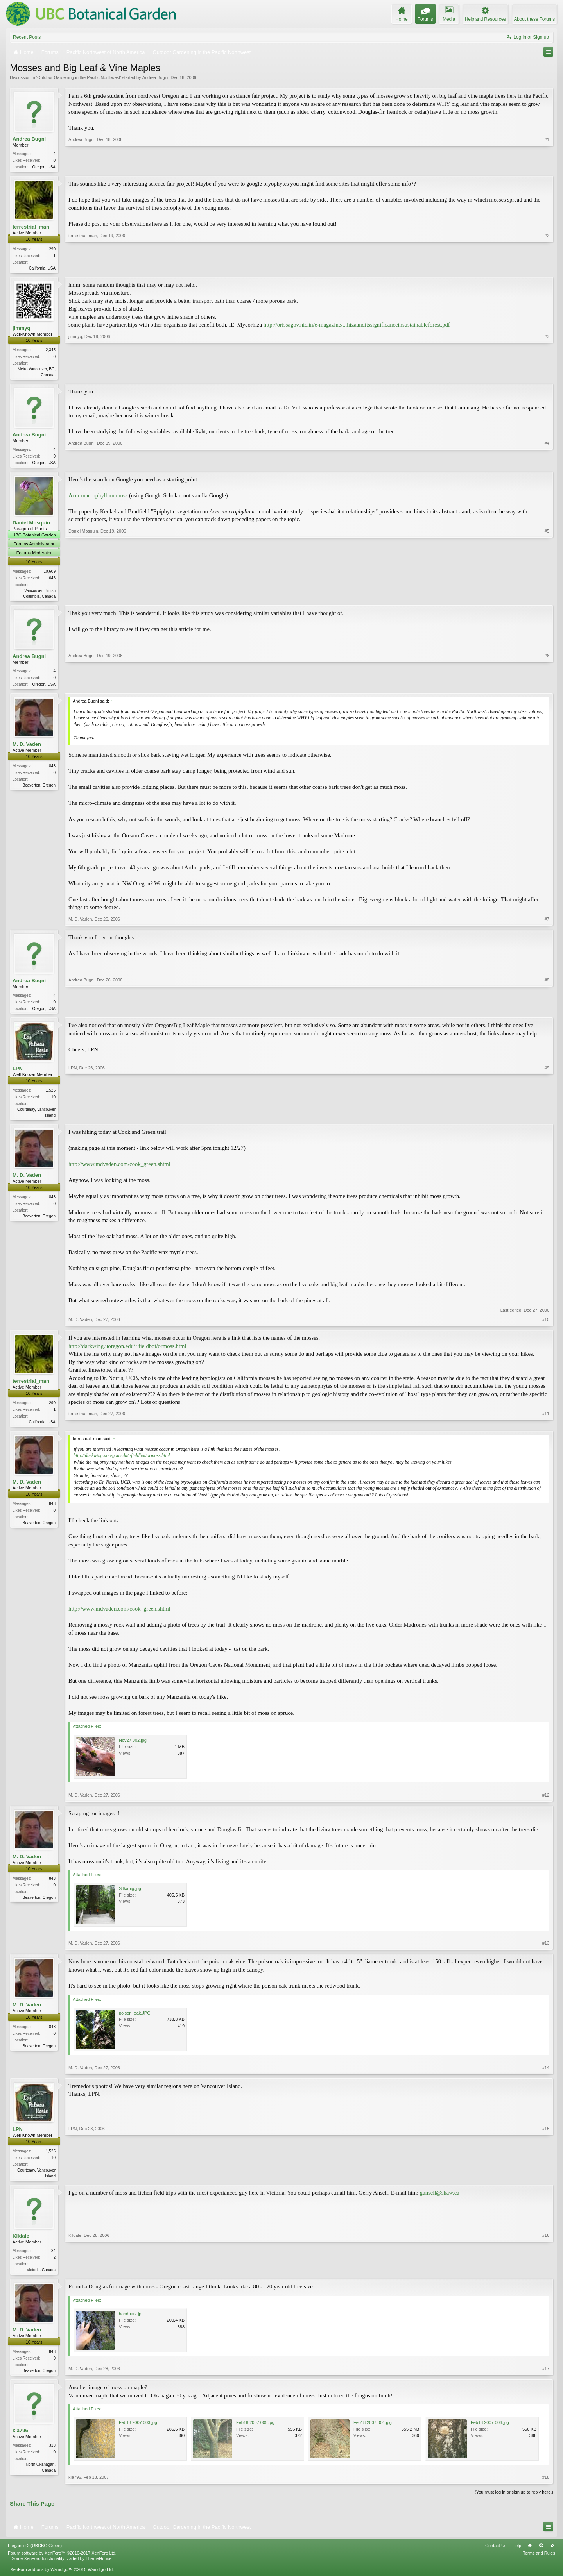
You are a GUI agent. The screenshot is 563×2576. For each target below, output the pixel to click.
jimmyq (21, 329)
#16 (545, 2276)
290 (52, 250)
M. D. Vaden (27, 749)
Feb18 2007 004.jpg (372, 2431)
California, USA (42, 269)
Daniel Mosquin (31, 526)
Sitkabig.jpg (130, 1895)
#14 (545, 2074)
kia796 (20, 2439)
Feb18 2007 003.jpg (138, 2431)
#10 (545, 1325)
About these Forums (534, 19)
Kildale (21, 2243)
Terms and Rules (539, 2562)
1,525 (51, 1096)
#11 (545, 1427)
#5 (547, 598)
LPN (18, 1074)
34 (53, 2258)
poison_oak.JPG (135, 2019)
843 (52, 771)
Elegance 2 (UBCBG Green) (35, 2554)
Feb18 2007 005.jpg (255, 2431)
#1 (547, 166)
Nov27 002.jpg (133, 1747)
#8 (547, 1012)
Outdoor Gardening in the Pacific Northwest (78, 77)
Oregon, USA (44, 167)
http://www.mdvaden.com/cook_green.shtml (119, 1170)
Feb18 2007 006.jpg (490, 2431)
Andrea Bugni (155, 77)
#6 (547, 687)
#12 (545, 1801)
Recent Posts (27, 37)
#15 (545, 2181)
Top (541, 2554)
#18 (545, 2486)
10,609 (49, 574)
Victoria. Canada (41, 2277)
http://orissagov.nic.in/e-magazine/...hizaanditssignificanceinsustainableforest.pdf (357, 326)
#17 (545, 2378)
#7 (547, 923)
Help (516, 2554)
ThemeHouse (98, 2567)
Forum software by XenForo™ (62, 2562)
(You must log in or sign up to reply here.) (514, 2501)
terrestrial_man (31, 228)
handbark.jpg (131, 2322)
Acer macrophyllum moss (97, 498)
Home (530, 2554)
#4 (547, 464)
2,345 (51, 351)
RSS (552, 2554)
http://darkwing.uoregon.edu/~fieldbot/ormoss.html (127, 1352)
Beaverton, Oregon (39, 790)
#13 (545, 1950)
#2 (547, 267)
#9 (547, 1119)
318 (52, 2454)
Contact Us (495, 2554)
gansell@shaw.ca (439, 2200)
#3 (547, 375)
